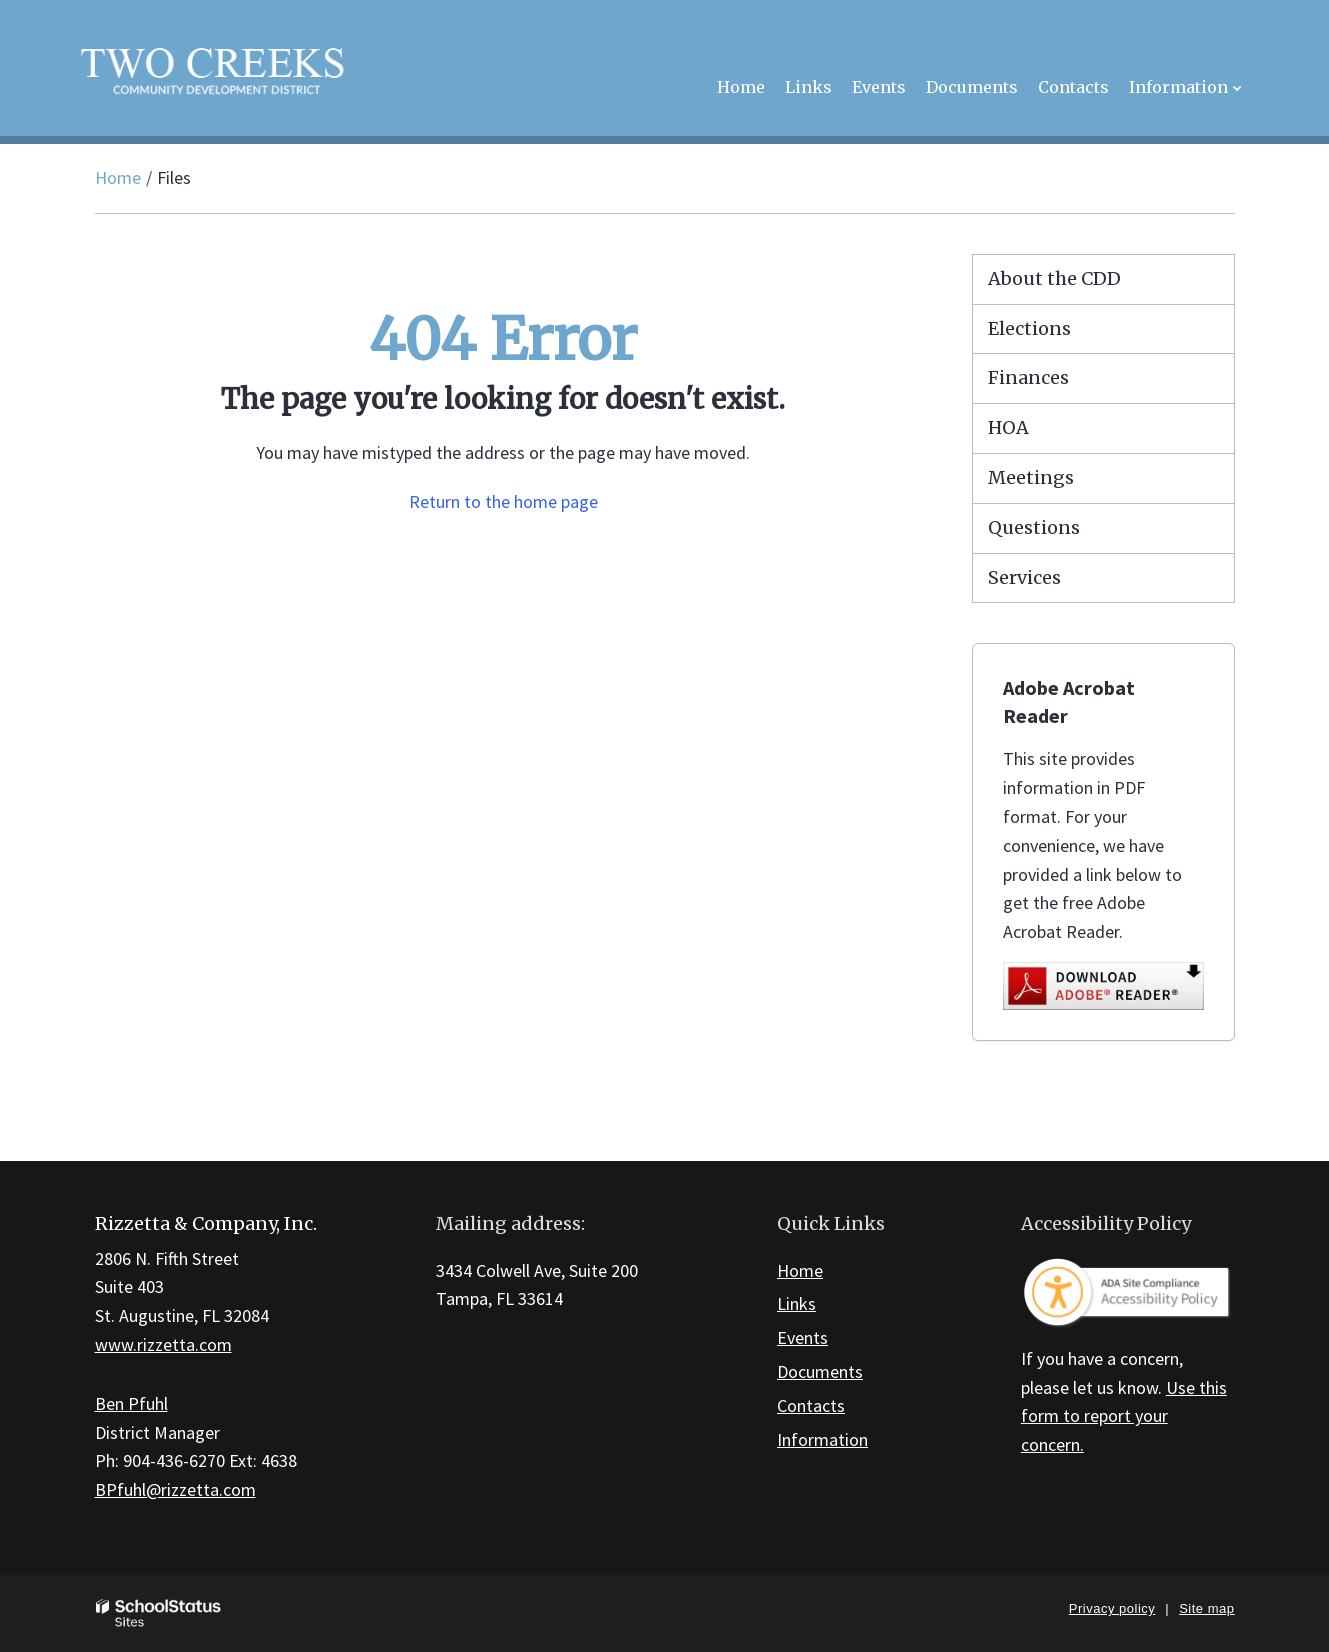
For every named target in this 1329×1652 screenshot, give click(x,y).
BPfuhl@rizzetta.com (175, 1489)
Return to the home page (503, 501)
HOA (1008, 427)
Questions (1034, 527)
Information (822, 1439)
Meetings (1031, 477)
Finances (1028, 377)
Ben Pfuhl (131, 1403)
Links (796, 1303)
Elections (1029, 328)
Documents (820, 1371)
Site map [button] (1206, 1608)
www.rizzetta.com (163, 1344)
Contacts (811, 1405)
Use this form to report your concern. (1124, 1416)
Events (802, 1337)
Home (118, 177)
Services (1024, 577)
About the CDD (1054, 278)
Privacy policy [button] (1112, 1608)
